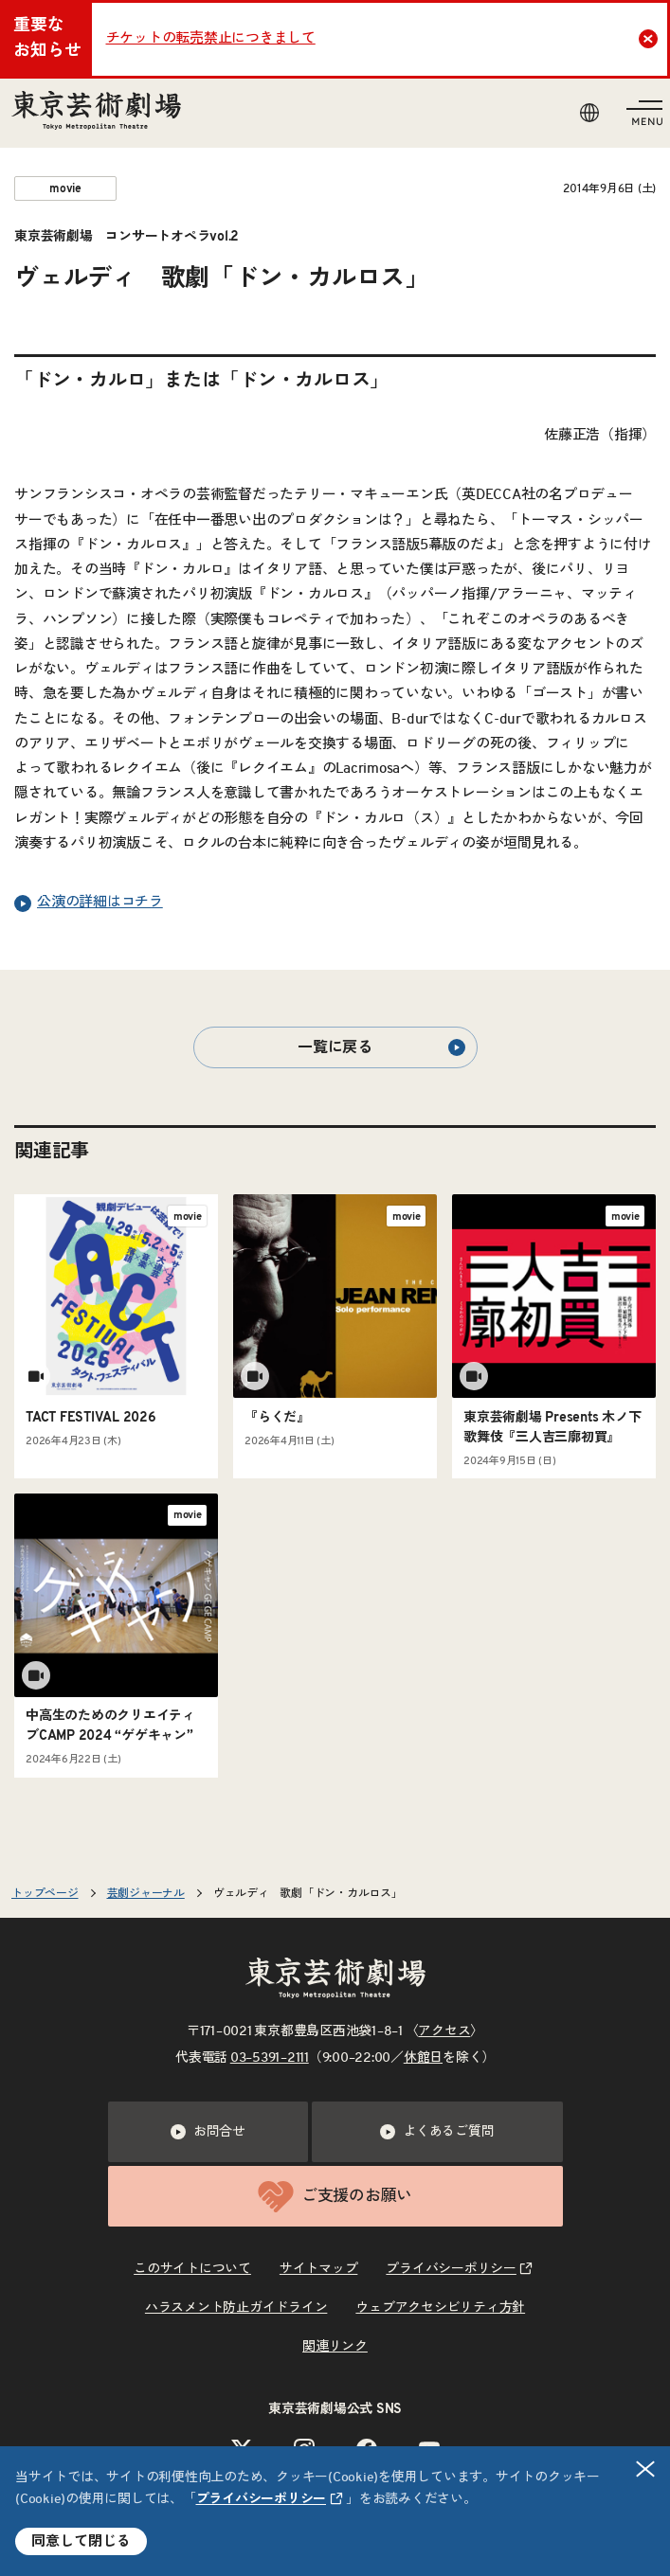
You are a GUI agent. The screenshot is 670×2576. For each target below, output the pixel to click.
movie (65, 188)
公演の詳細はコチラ (88, 904)
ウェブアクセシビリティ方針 (440, 2308)
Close (650, 39)
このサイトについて (192, 2269)
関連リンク (335, 2346)
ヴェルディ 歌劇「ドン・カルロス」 (314, 1893)
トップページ (45, 1893)
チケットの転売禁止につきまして (211, 38)
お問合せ (208, 2131)
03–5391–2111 (269, 2058)
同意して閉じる (81, 2541)
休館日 (423, 2058)
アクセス (444, 2031)
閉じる (646, 2469)
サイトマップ (319, 2269)
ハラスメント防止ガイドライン (236, 2308)
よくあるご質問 (437, 2131)
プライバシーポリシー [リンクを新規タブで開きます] (261, 2499)
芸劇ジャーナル (146, 1893)
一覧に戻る (381, 1047)
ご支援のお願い (335, 2196)
